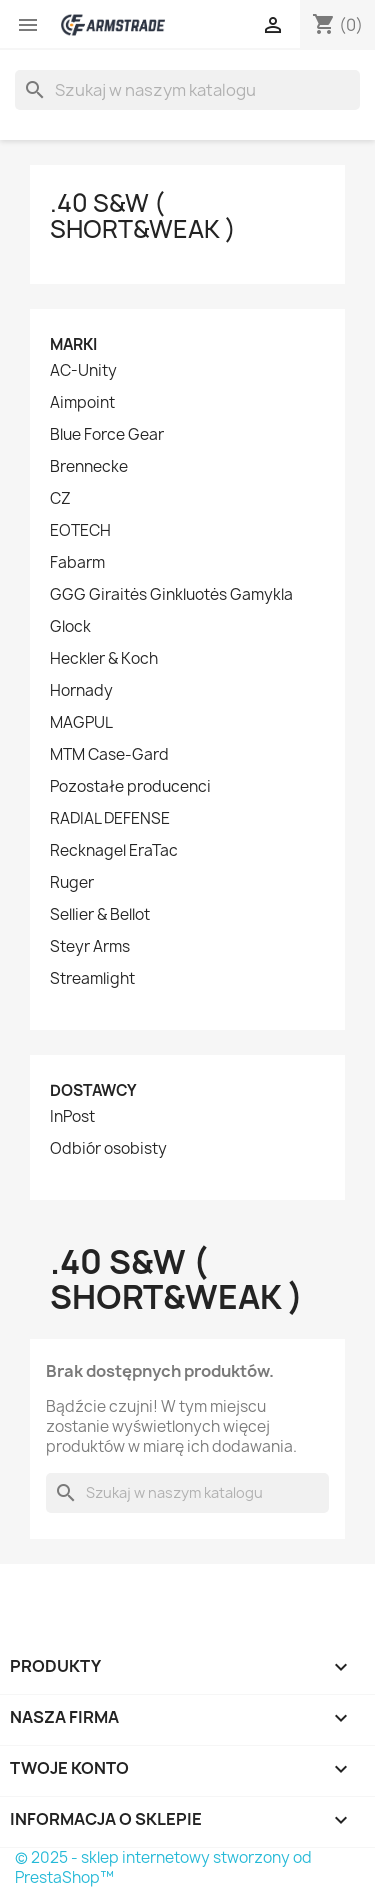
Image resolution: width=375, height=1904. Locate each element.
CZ (60, 499)
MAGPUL (81, 723)
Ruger (72, 883)
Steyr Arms (90, 947)
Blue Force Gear (107, 435)
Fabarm (77, 563)
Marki (73, 344)
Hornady (81, 691)
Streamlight (92, 979)
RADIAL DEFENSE (110, 819)
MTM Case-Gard (109, 755)
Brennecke (89, 467)
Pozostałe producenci (130, 787)
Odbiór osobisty (108, 1149)
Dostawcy (93, 1090)
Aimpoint (82, 403)
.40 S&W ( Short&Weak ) (143, 216)
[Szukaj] (187, 90)
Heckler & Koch (104, 659)
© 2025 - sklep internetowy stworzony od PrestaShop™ (163, 1867)
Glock (70, 627)
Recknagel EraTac (114, 851)
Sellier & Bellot (100, 915)
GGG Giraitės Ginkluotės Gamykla (171, 595)
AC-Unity (83, 371)
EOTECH (80, 531)
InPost (72, 1117)
